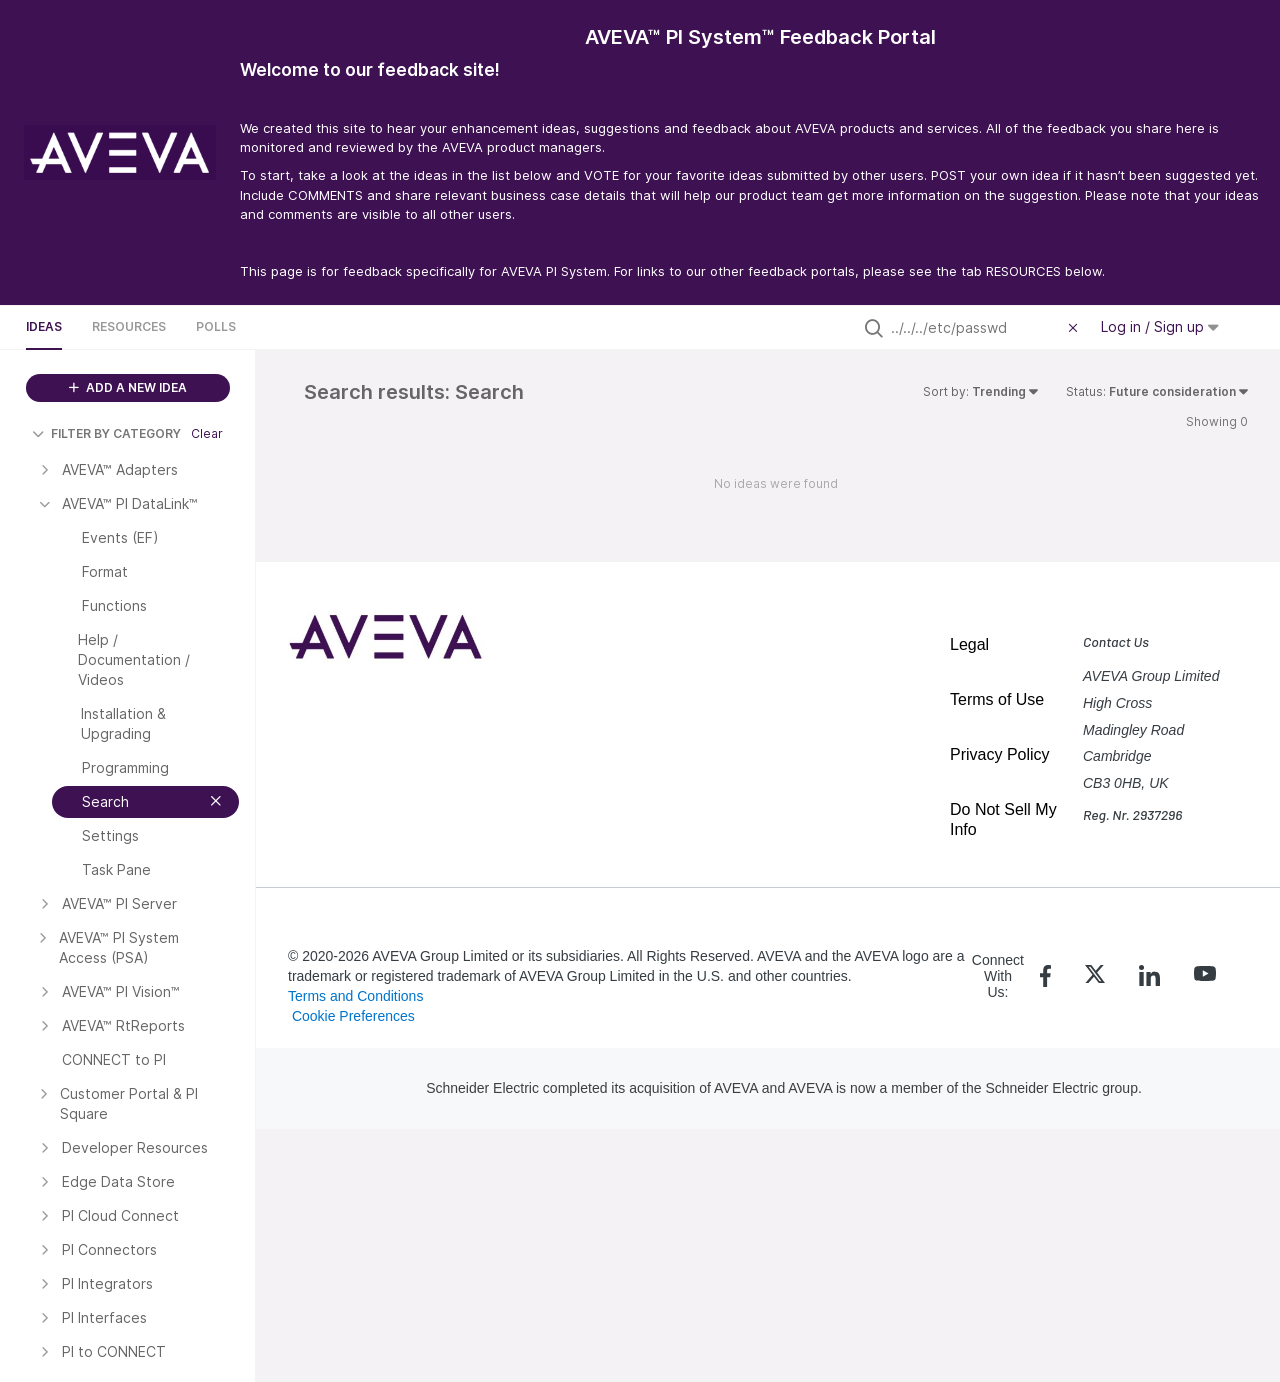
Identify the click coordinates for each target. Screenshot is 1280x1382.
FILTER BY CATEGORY (106, 433)
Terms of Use (997, 699)
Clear (207, 433)
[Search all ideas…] (975, 328)
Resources (129, 326)
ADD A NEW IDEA (128, 387)
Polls (216, 326)
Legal (969, 644)
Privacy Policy (1000, 754)
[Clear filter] (1076, 328)
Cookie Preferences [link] (353, 1016)
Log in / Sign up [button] (1160, 326)
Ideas (44, 326)
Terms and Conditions (355, 996)
